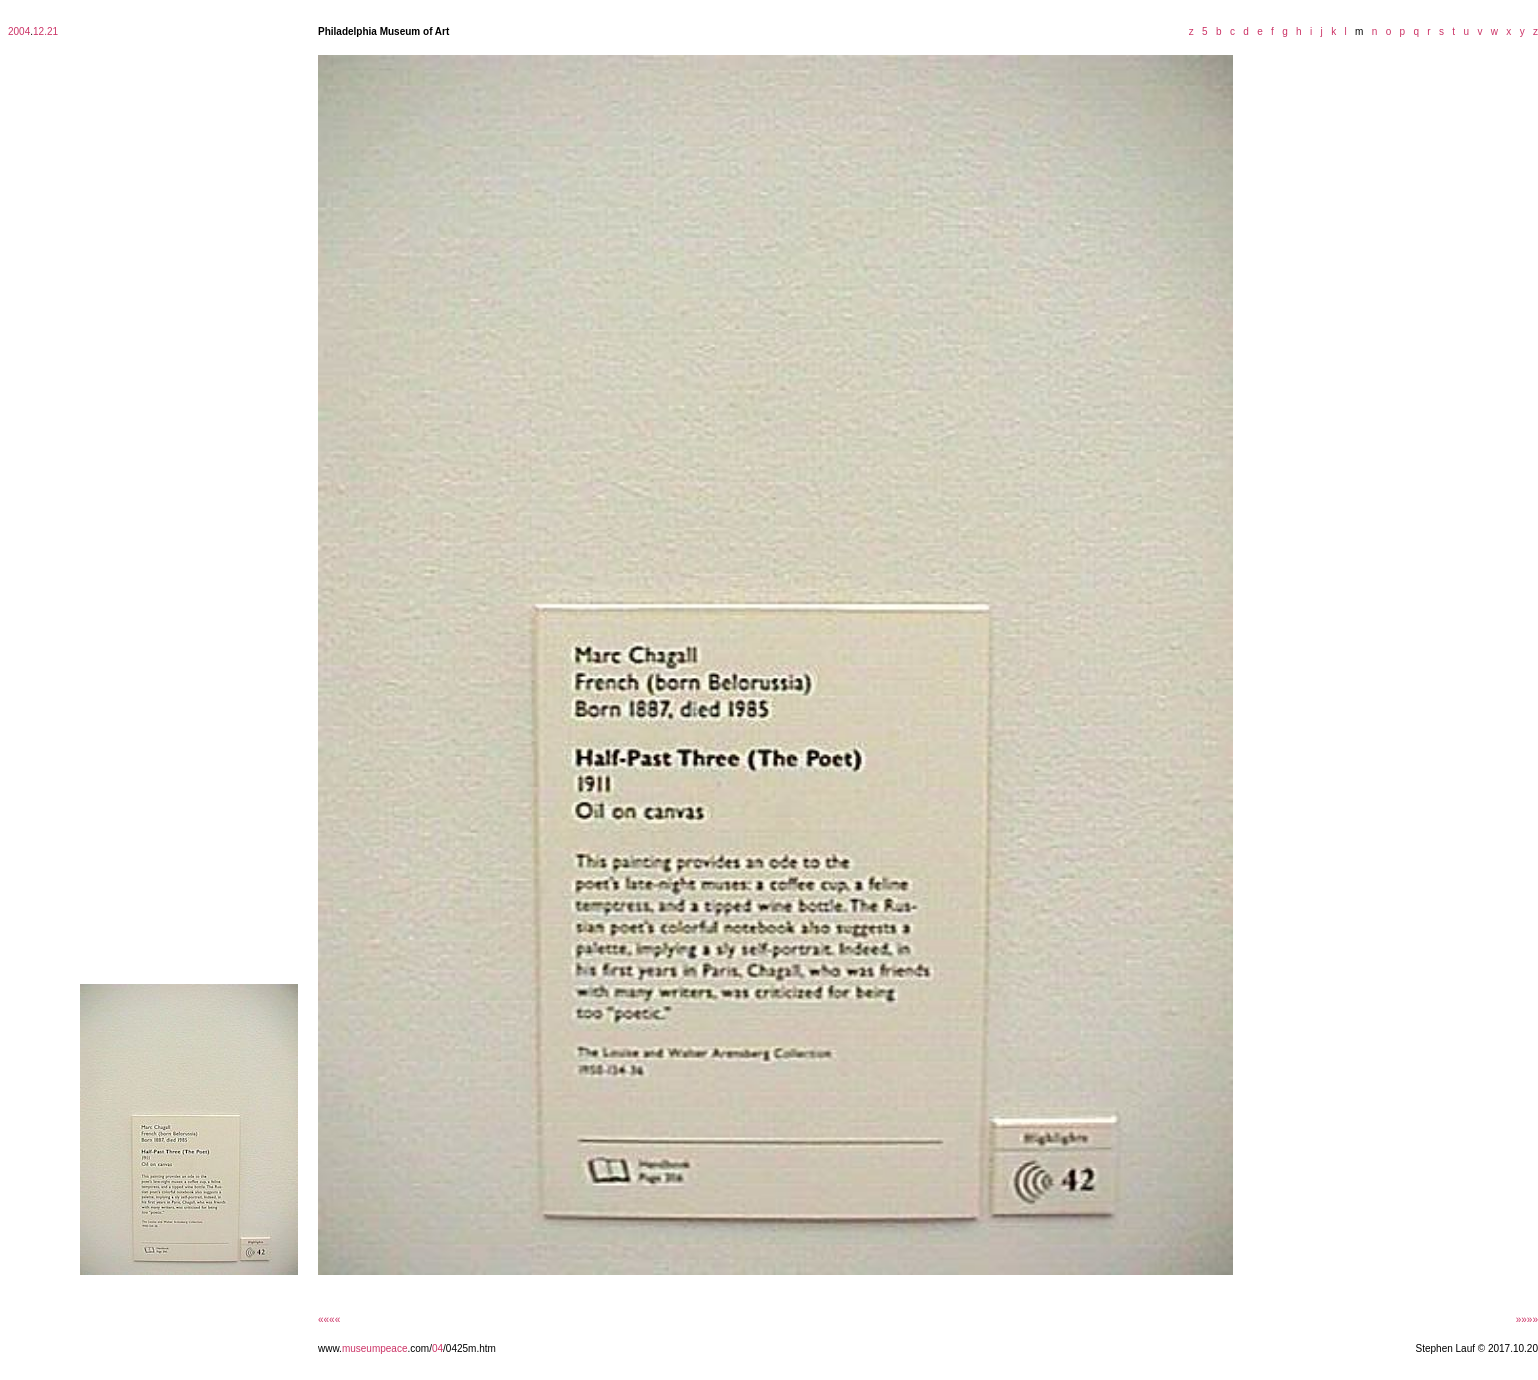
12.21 (45, 31)
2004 (19, 31)
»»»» (1527, 1319)
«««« (329, 1319)
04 (437, 1348)
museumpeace (375, 1348)
